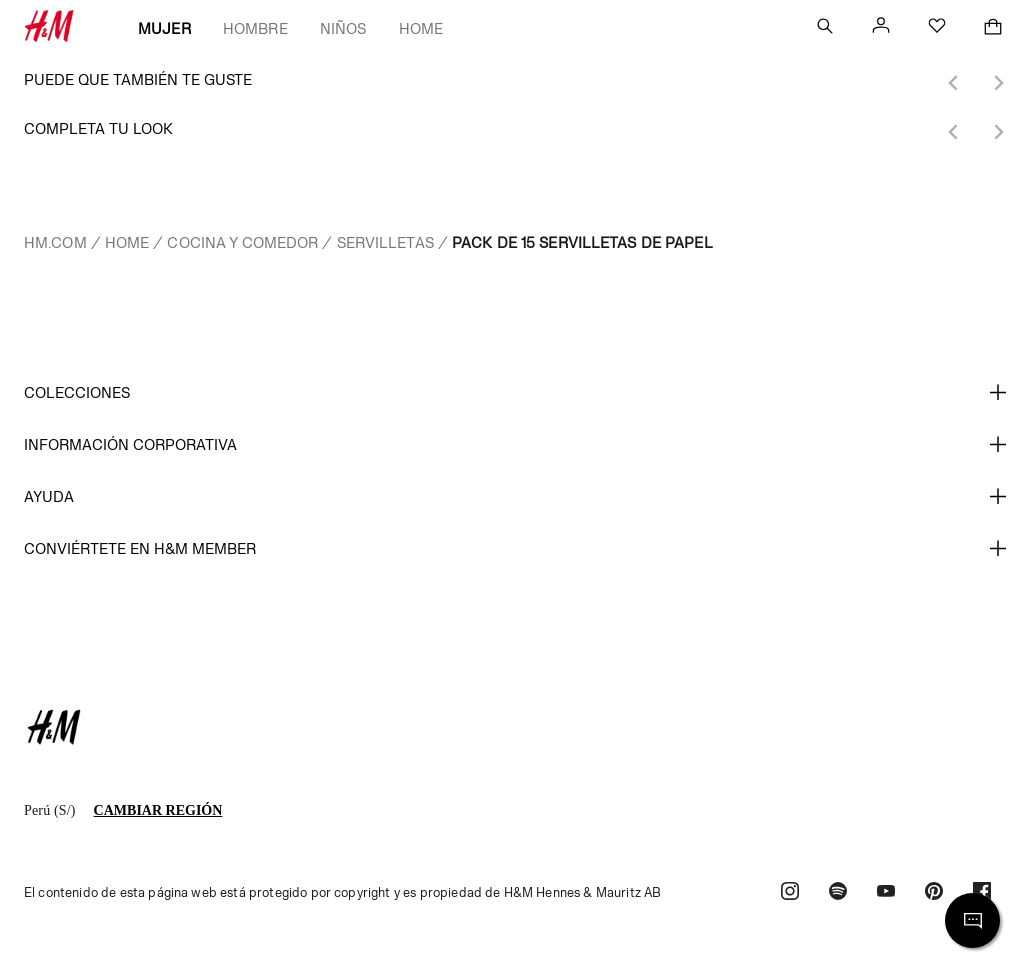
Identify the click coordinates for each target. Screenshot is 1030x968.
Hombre (255, 28)
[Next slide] (998, 83)
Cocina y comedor (242, 242)
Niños (343, 28)
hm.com (55, 242)
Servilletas (385, 242)
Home (421, 28)
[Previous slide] (954, 83)
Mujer (164, 28)
